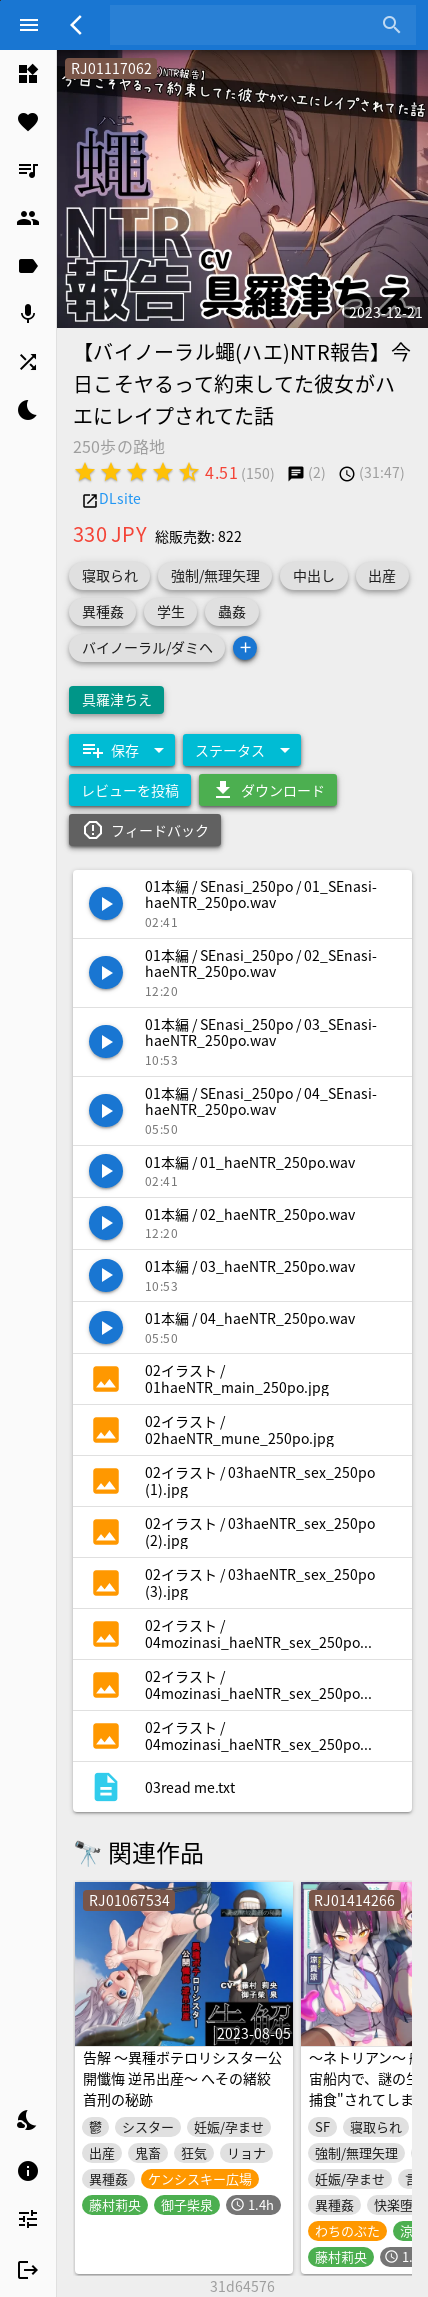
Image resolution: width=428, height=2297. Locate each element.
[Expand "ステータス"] (242, 750)
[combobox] (248, 25)
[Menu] (29, 25)
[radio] (85, 472)
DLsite (120, 498)
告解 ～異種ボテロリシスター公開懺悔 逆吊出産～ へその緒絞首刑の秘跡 (182, 2078)
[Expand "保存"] (122, 750)
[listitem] (28, 74)
